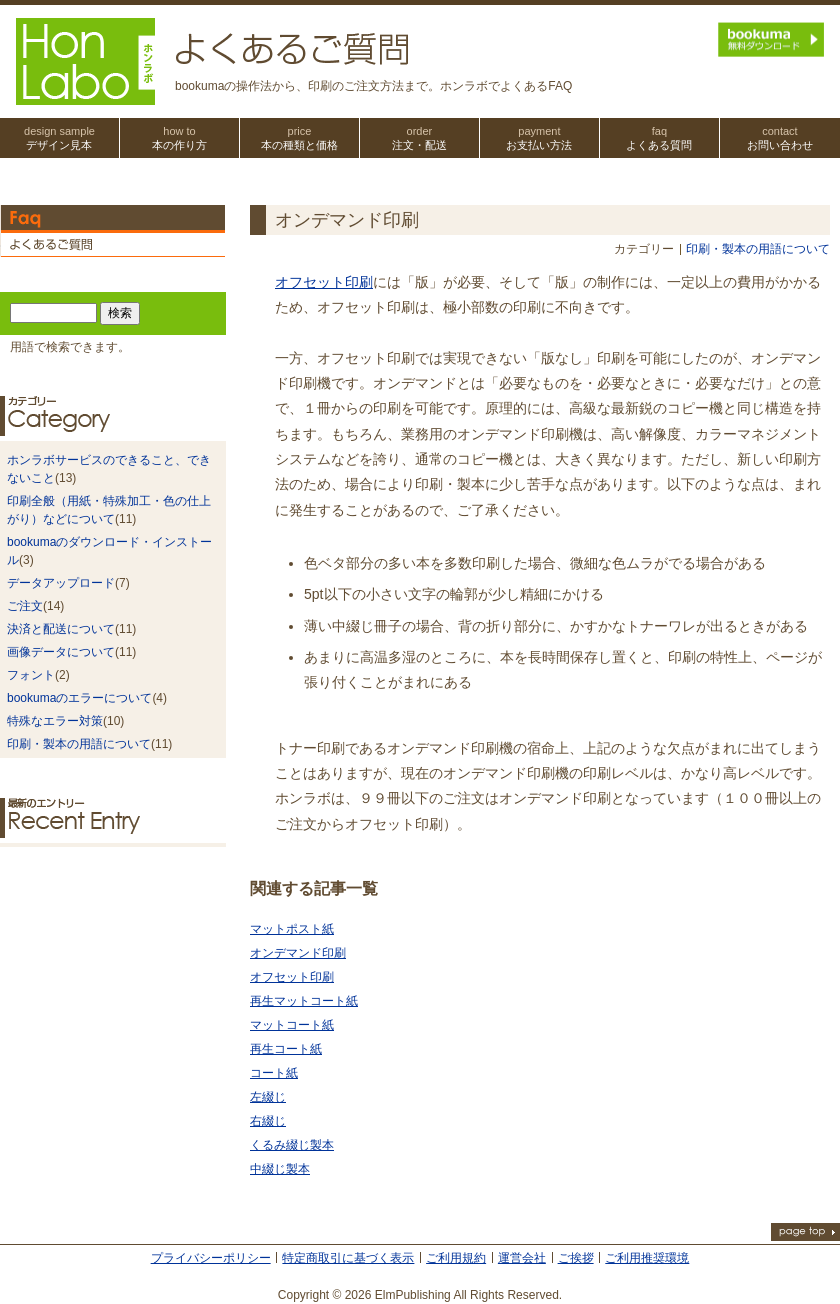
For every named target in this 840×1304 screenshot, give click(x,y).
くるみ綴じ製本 (292, 1145)
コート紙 (274, 1073)
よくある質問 (659, 137)
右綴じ (268, 1121)
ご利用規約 (456, 1258)
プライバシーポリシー (211, 1258)
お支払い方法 (539, 137)
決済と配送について (61, 629)
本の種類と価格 (299, 137)
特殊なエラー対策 (55, 721)
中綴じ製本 (280, 1169)
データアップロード (61, 583)
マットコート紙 (292, 1025)
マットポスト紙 (292, 929)
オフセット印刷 (324, 282)
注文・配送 (419, 137)
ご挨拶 (576, 1258)
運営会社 (522, 1258)
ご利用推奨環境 (647, 1258)
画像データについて (61, 652)
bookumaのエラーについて (79, 698)
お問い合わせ (780, 137)
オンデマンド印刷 (298, 953)
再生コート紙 (286, 1049)
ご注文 (25, 606)
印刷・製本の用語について (758, 249)
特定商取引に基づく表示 (348, 1258)
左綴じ (268, 1097)
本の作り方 (179, 137)
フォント (31, 675)
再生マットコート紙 (304, 1001)
